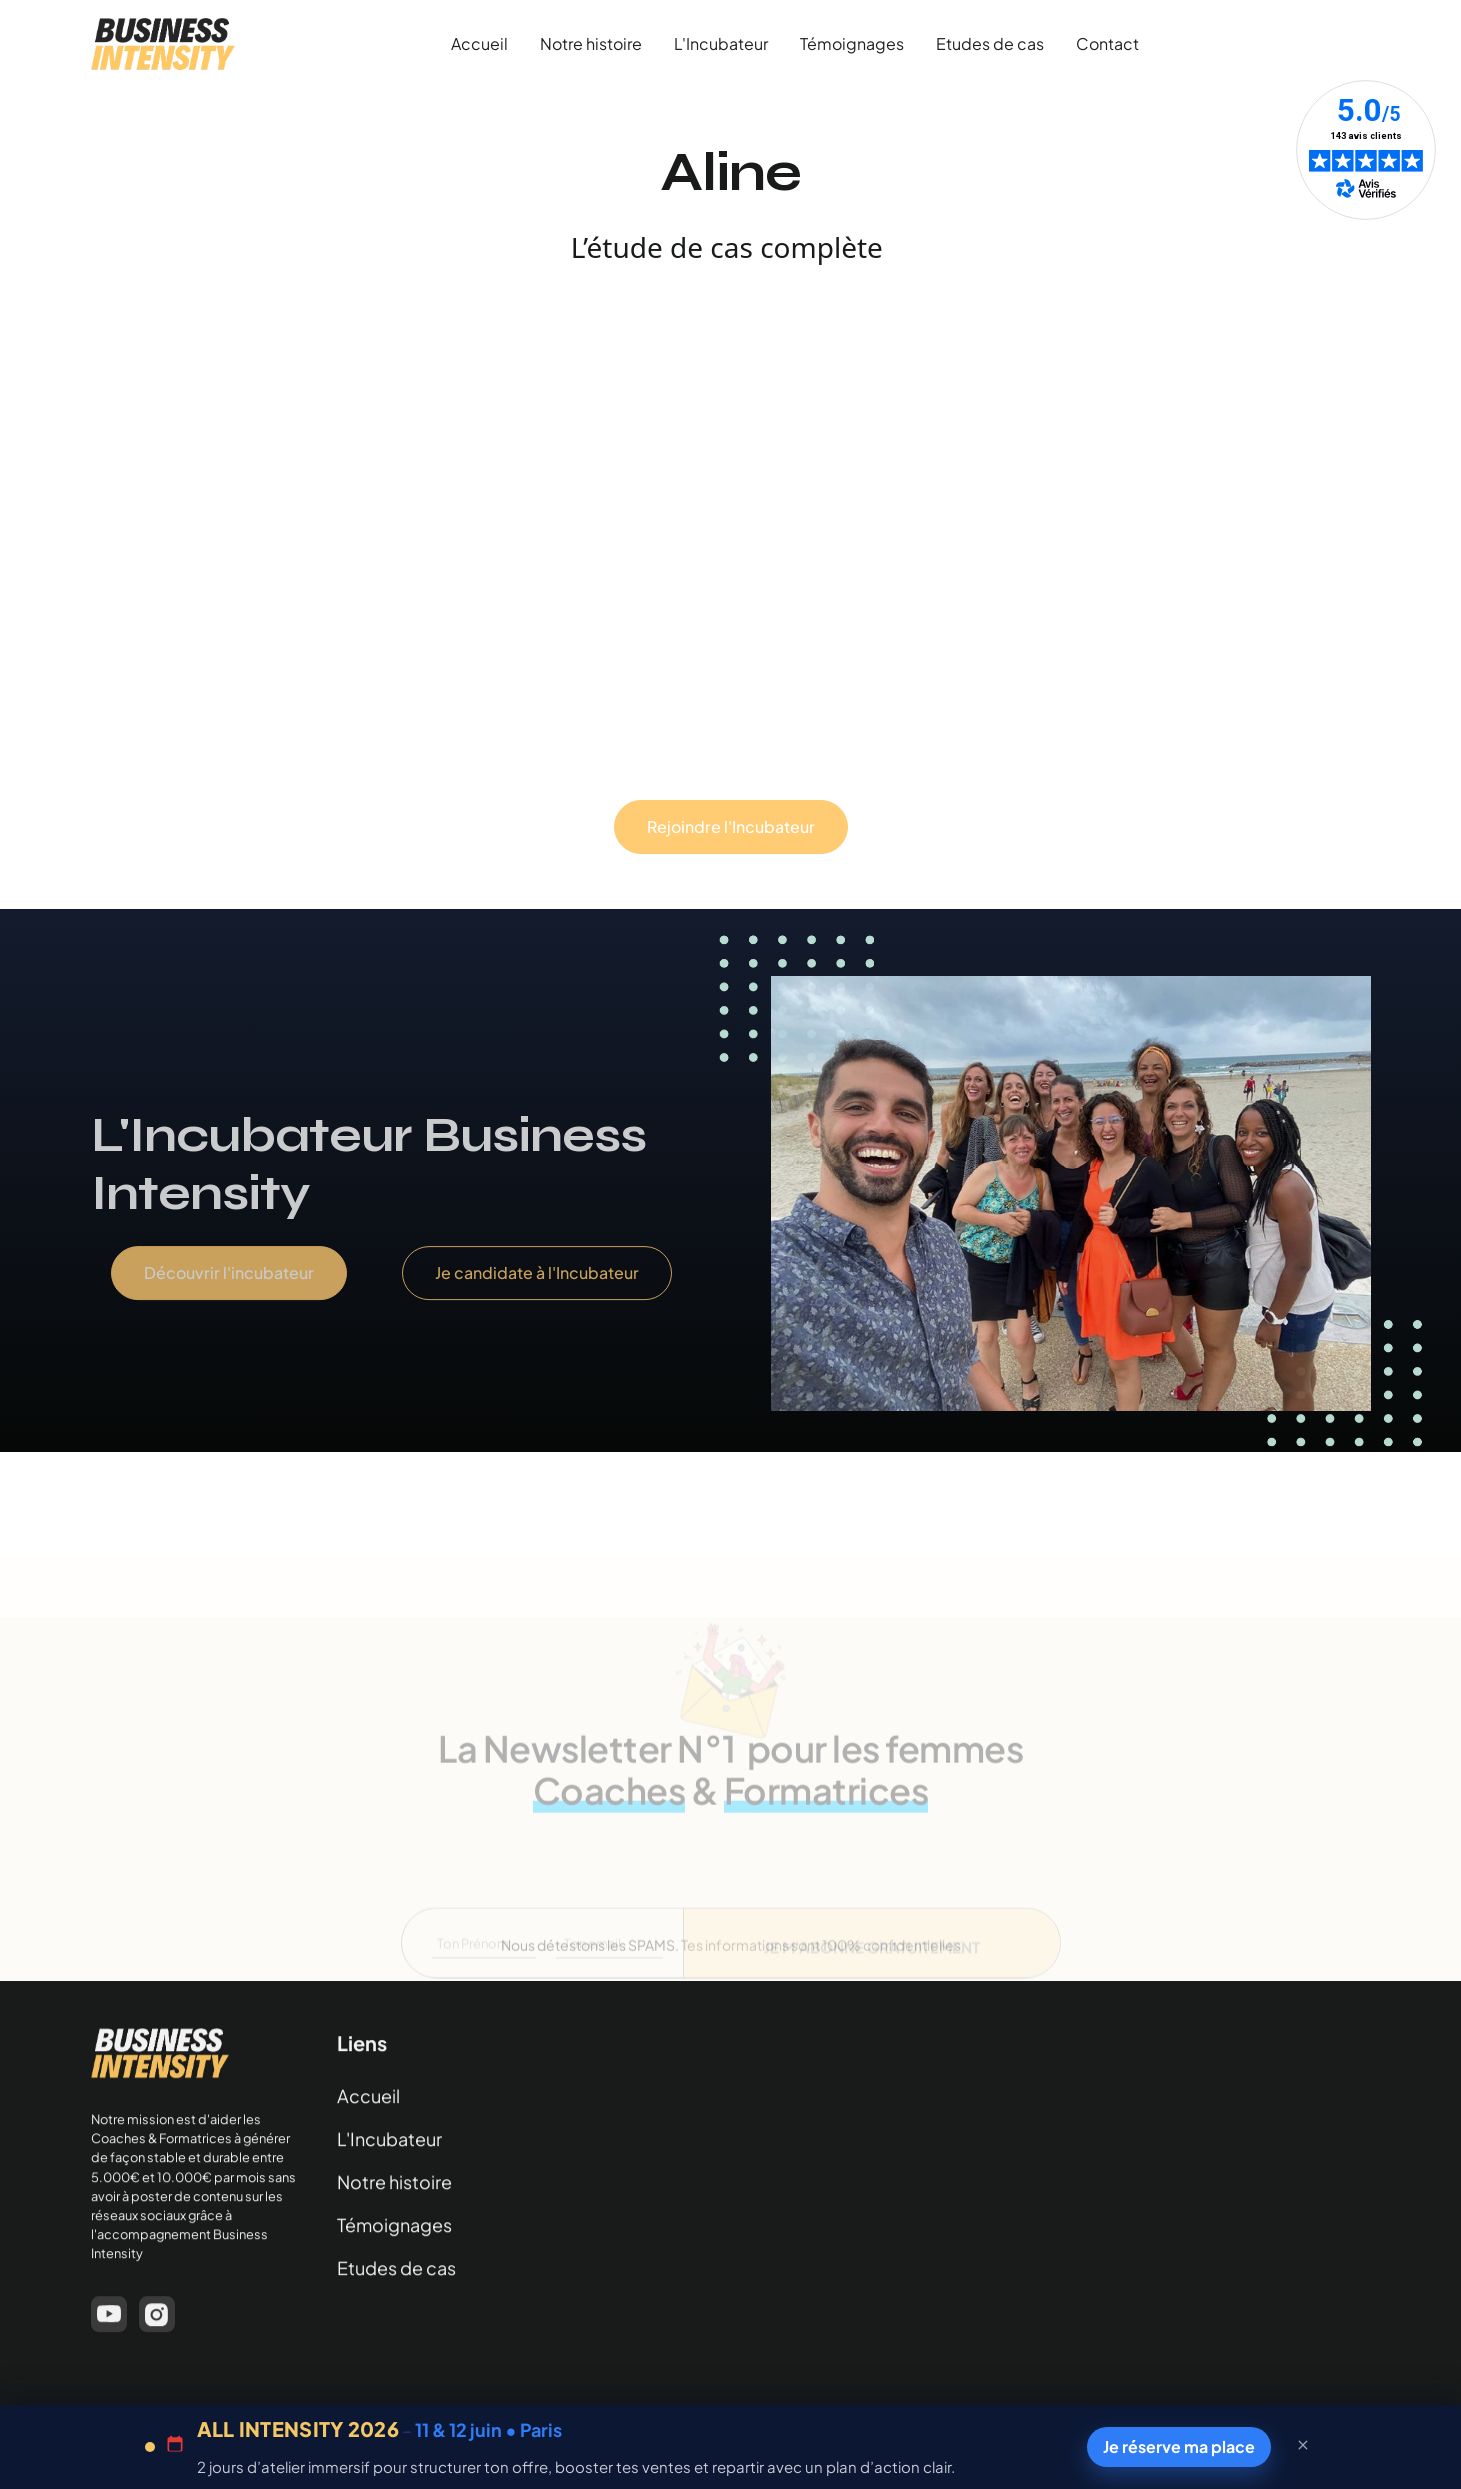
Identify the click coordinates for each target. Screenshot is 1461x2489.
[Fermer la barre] (1303, 2447)
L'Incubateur (721, 43)
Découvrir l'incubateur (228, 1293)
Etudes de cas (990, 43)
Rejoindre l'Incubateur (731, 826)
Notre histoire (591, 43)
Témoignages (852, 43)
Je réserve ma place (1178, 2445)
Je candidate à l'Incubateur (536, 1293)
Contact (1107, 43)
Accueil (479, 43)
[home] (163, 44)
